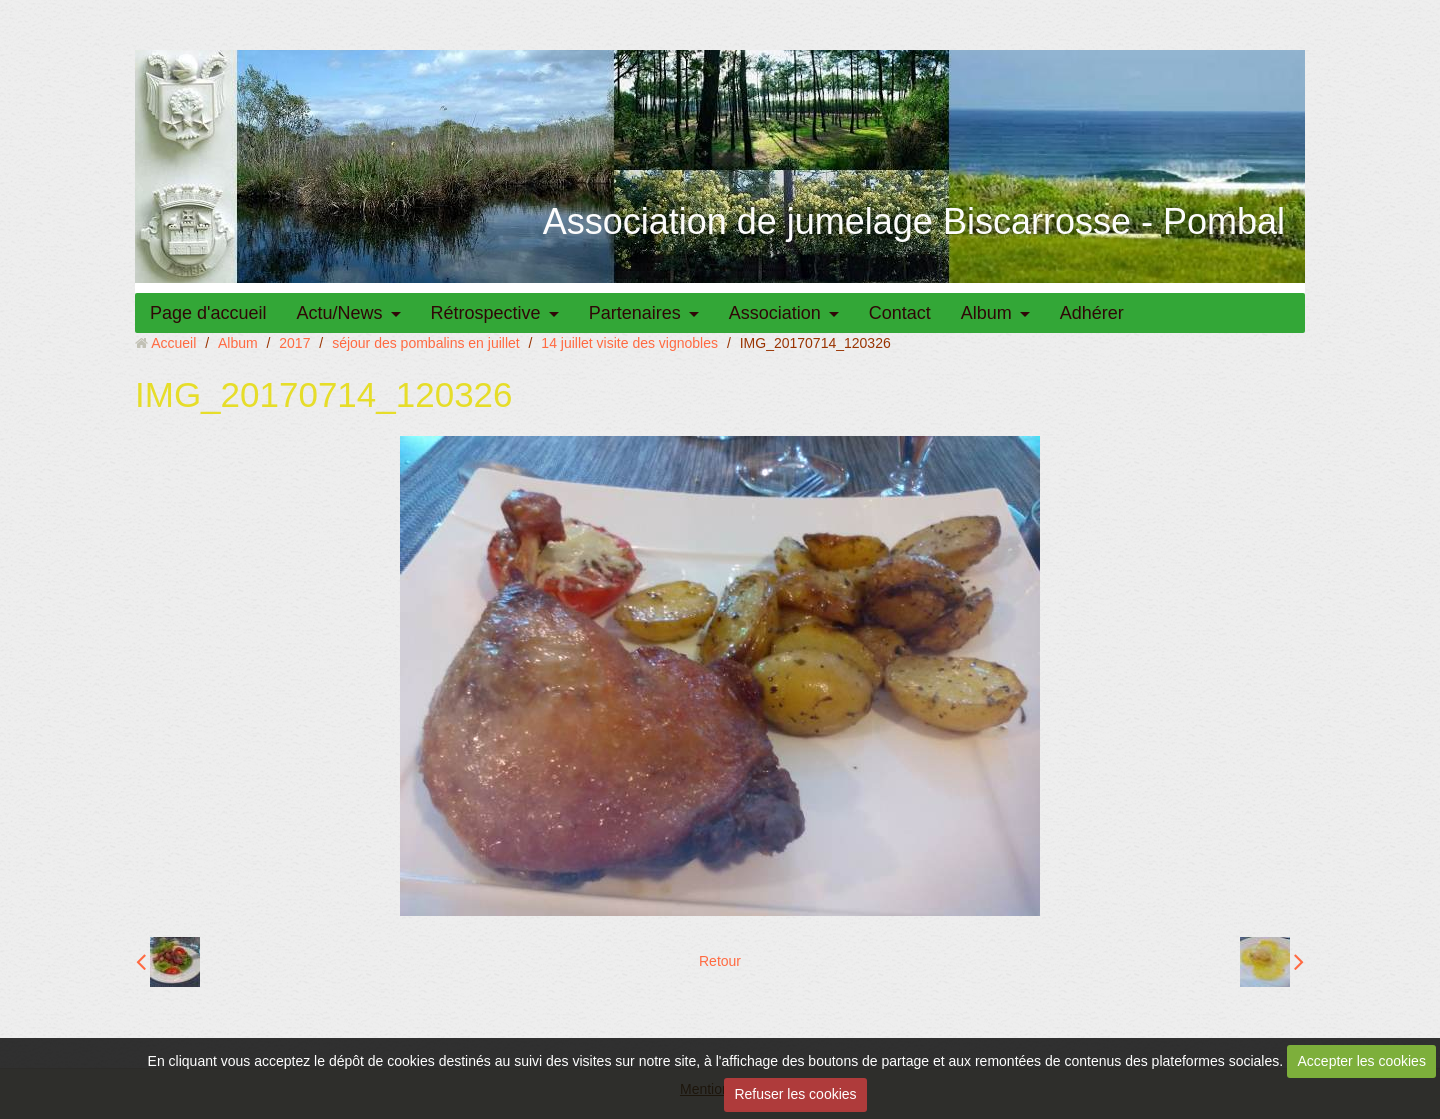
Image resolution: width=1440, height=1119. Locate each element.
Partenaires (635, 313)
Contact (900, 313)
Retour (720, 961)
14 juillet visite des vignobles (629, 343)
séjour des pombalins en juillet (426, 343)
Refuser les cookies (795, 1094)
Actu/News (340, 313)
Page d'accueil (208, 313)
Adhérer (1092, 313)
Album (986, 313)
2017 (294, 343)
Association (775, 313)
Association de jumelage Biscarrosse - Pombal (914, 221)
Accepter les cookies (1362, 1061)
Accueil (173, 343)
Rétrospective (486, 313)
